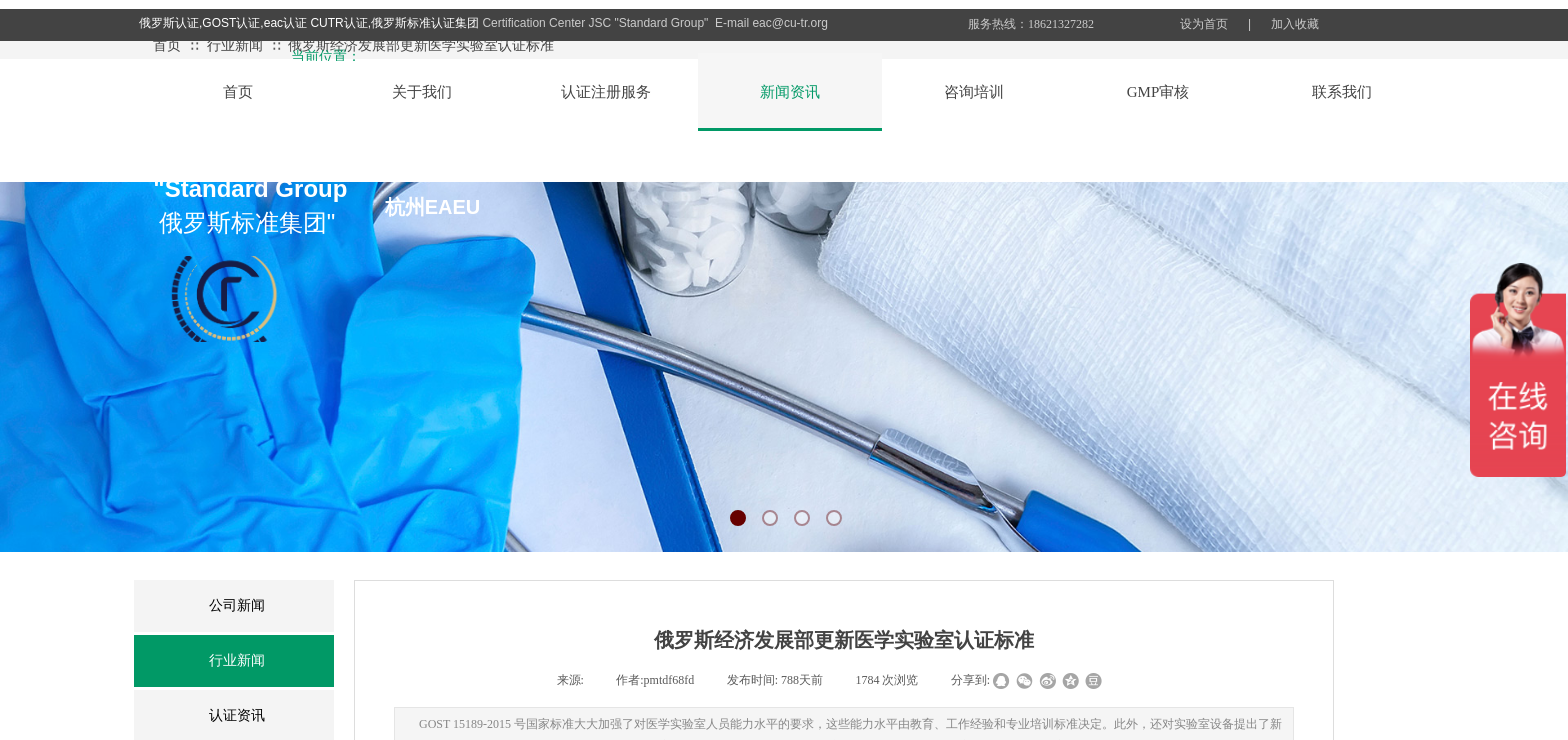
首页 (167, 45)
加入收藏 (1295, 24)
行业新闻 (235, 45)
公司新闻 (237, 605)
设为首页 (1204, 24)
